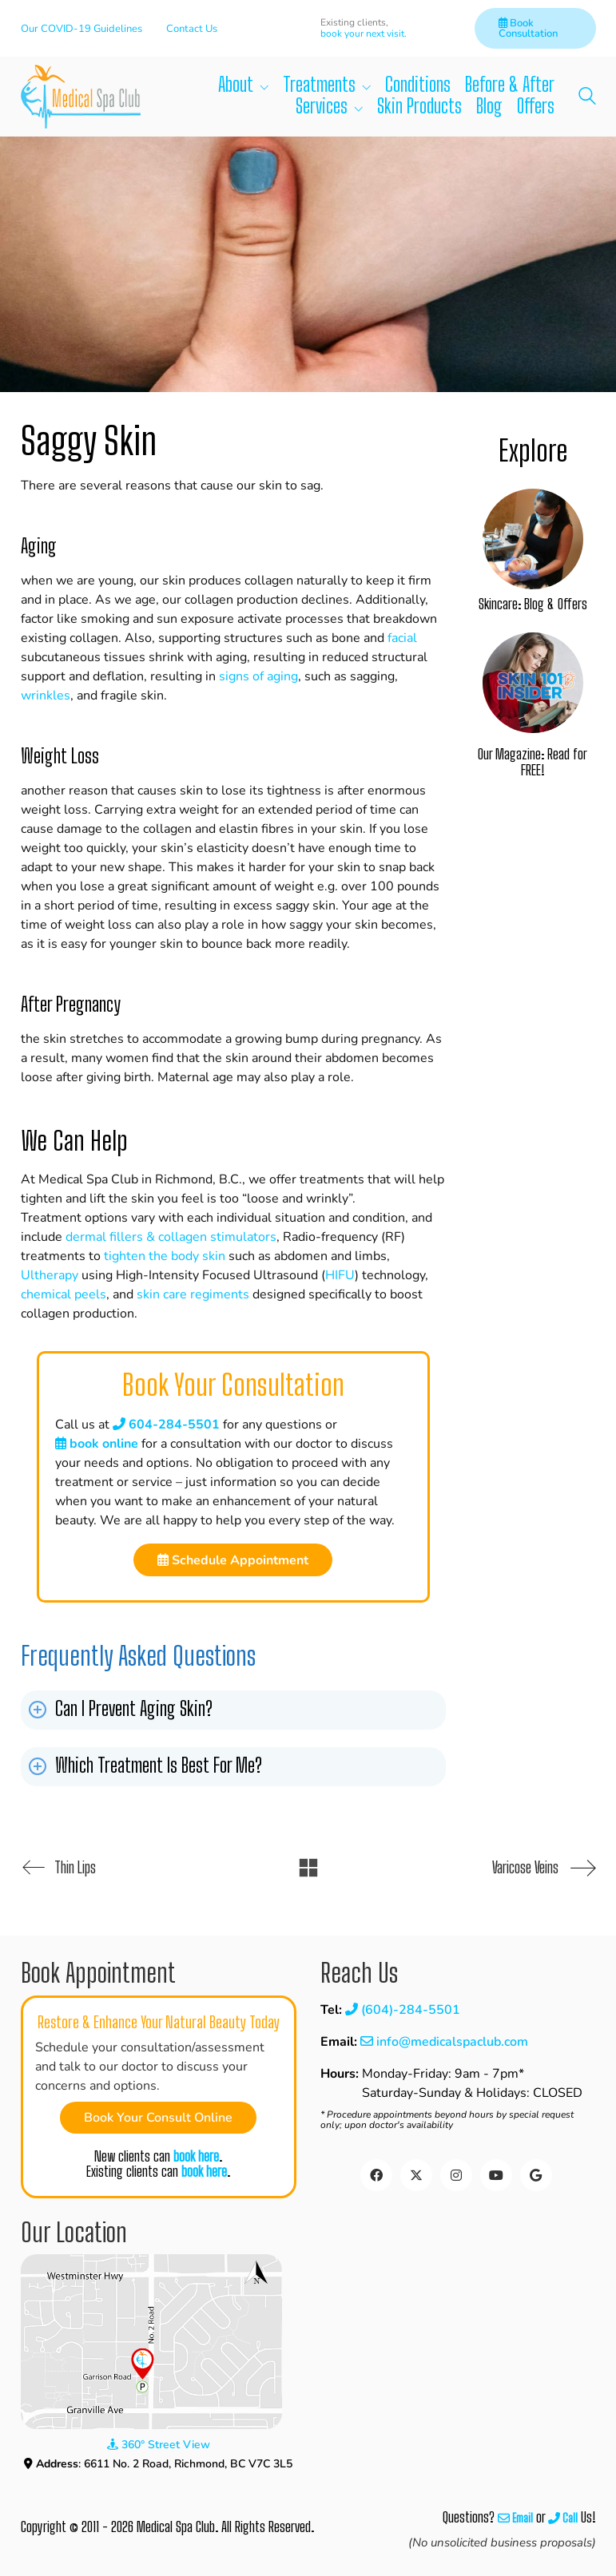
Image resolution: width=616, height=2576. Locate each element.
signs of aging (258, 676)
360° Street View (158, 2444)
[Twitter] (416, 2175)
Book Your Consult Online (158, 2117)
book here (196, 2157)
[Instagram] (456, 2175)
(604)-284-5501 (402, 2010)
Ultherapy (49, 1275)
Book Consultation (528, 28)
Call (563, 2518)
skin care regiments (193, 1294)
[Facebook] (376, 2175)
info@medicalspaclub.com (444, 2042)
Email (515, 2518)
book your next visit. (363, 34)
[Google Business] (536, 2175)
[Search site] (587, 98)
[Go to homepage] (81, 97)
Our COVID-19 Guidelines (81, 29)
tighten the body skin (164, 1256)
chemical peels (63, 1294)
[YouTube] (496, 2175)
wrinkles (45, 695)
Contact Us (191, 29)
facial (402, 638)
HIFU (340, 1275)
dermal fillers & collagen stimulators (171, 1237)
